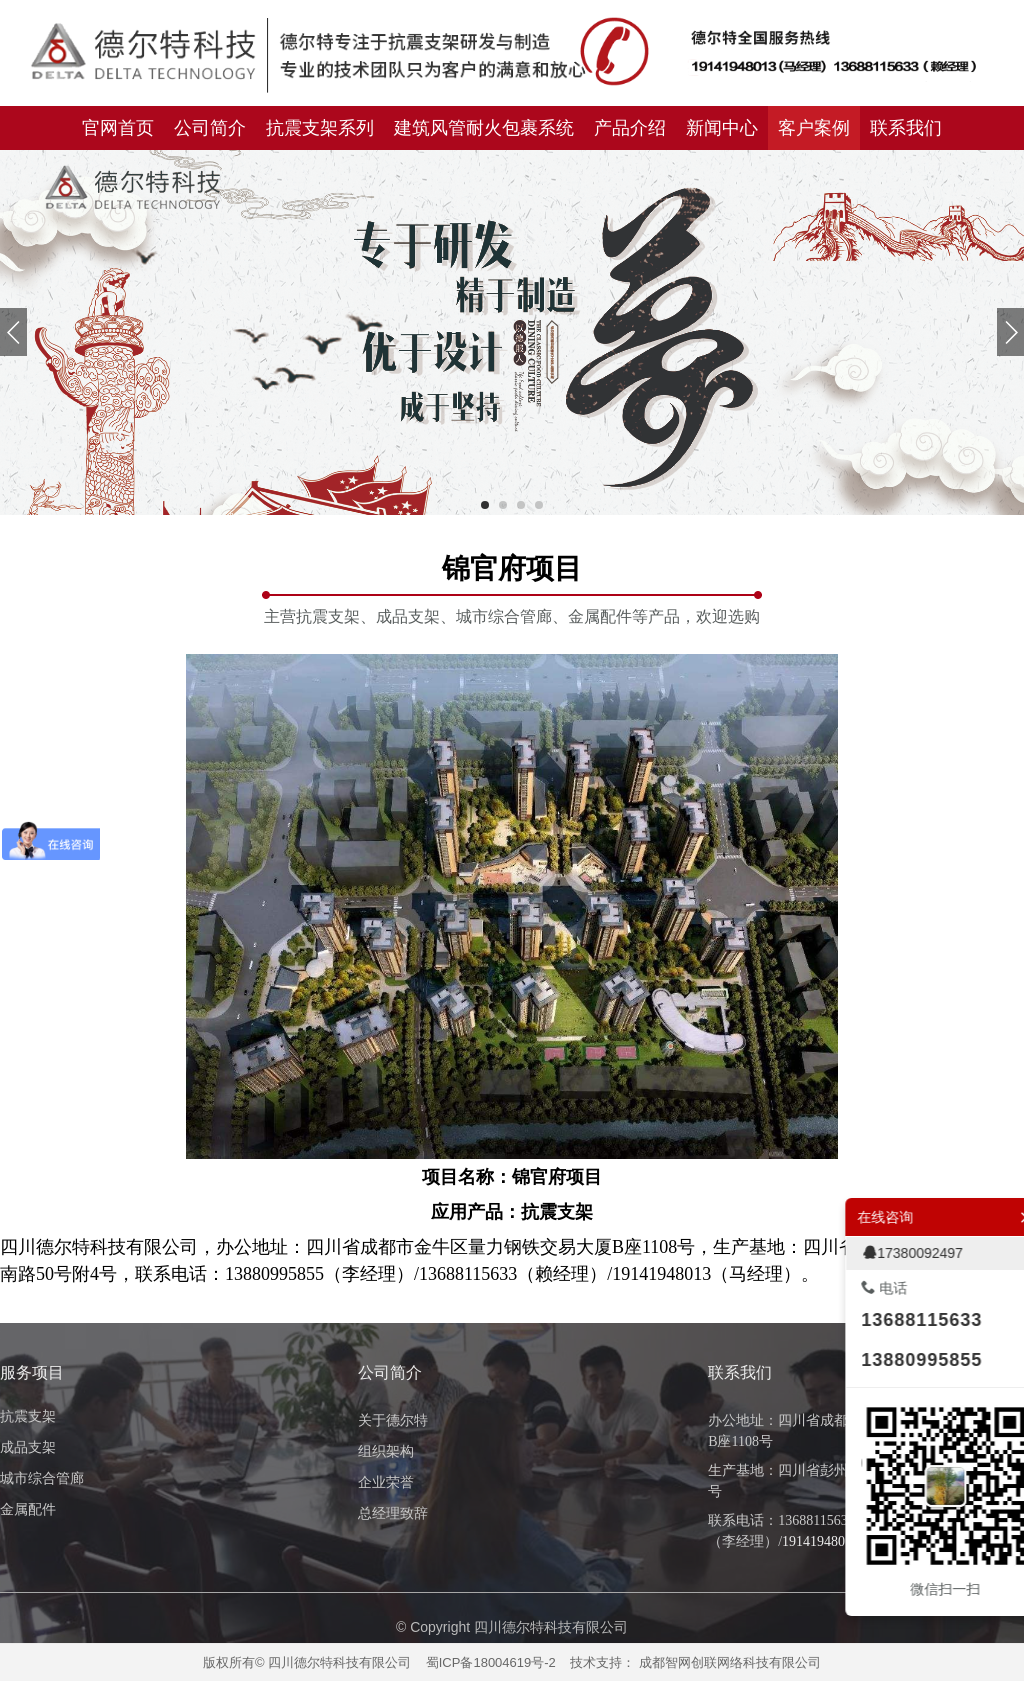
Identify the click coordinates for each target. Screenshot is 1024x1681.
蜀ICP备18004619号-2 (491, 1662)
